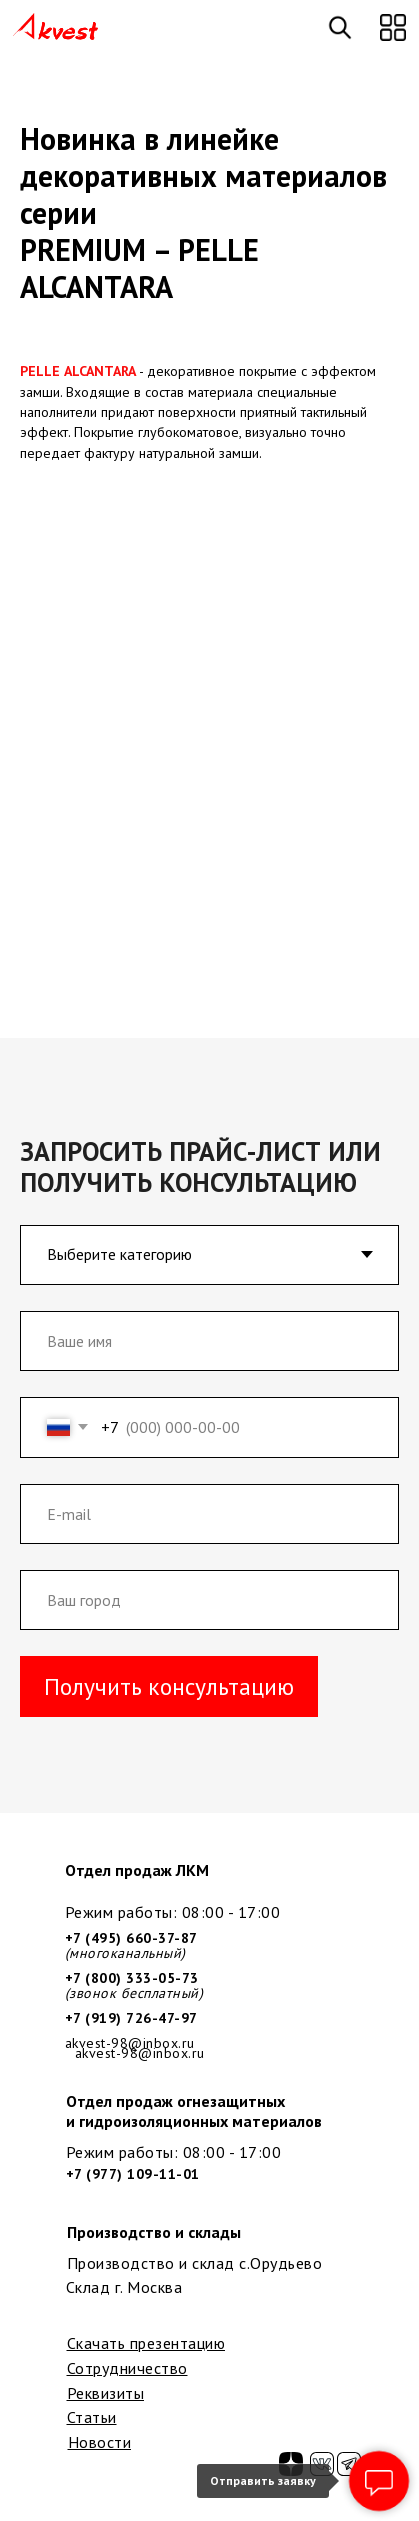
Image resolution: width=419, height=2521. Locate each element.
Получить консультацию (169, 1686)
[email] (210, 1514)
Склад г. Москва (124, 2287)
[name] (210, 1341)
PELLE (40, 371)
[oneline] (210, 1600)
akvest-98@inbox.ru (140, 2053)
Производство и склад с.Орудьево (195, 2263)
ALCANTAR (96, 371)
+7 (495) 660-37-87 (131, 1938)
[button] (393, 27)
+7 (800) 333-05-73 (132, 1978)
